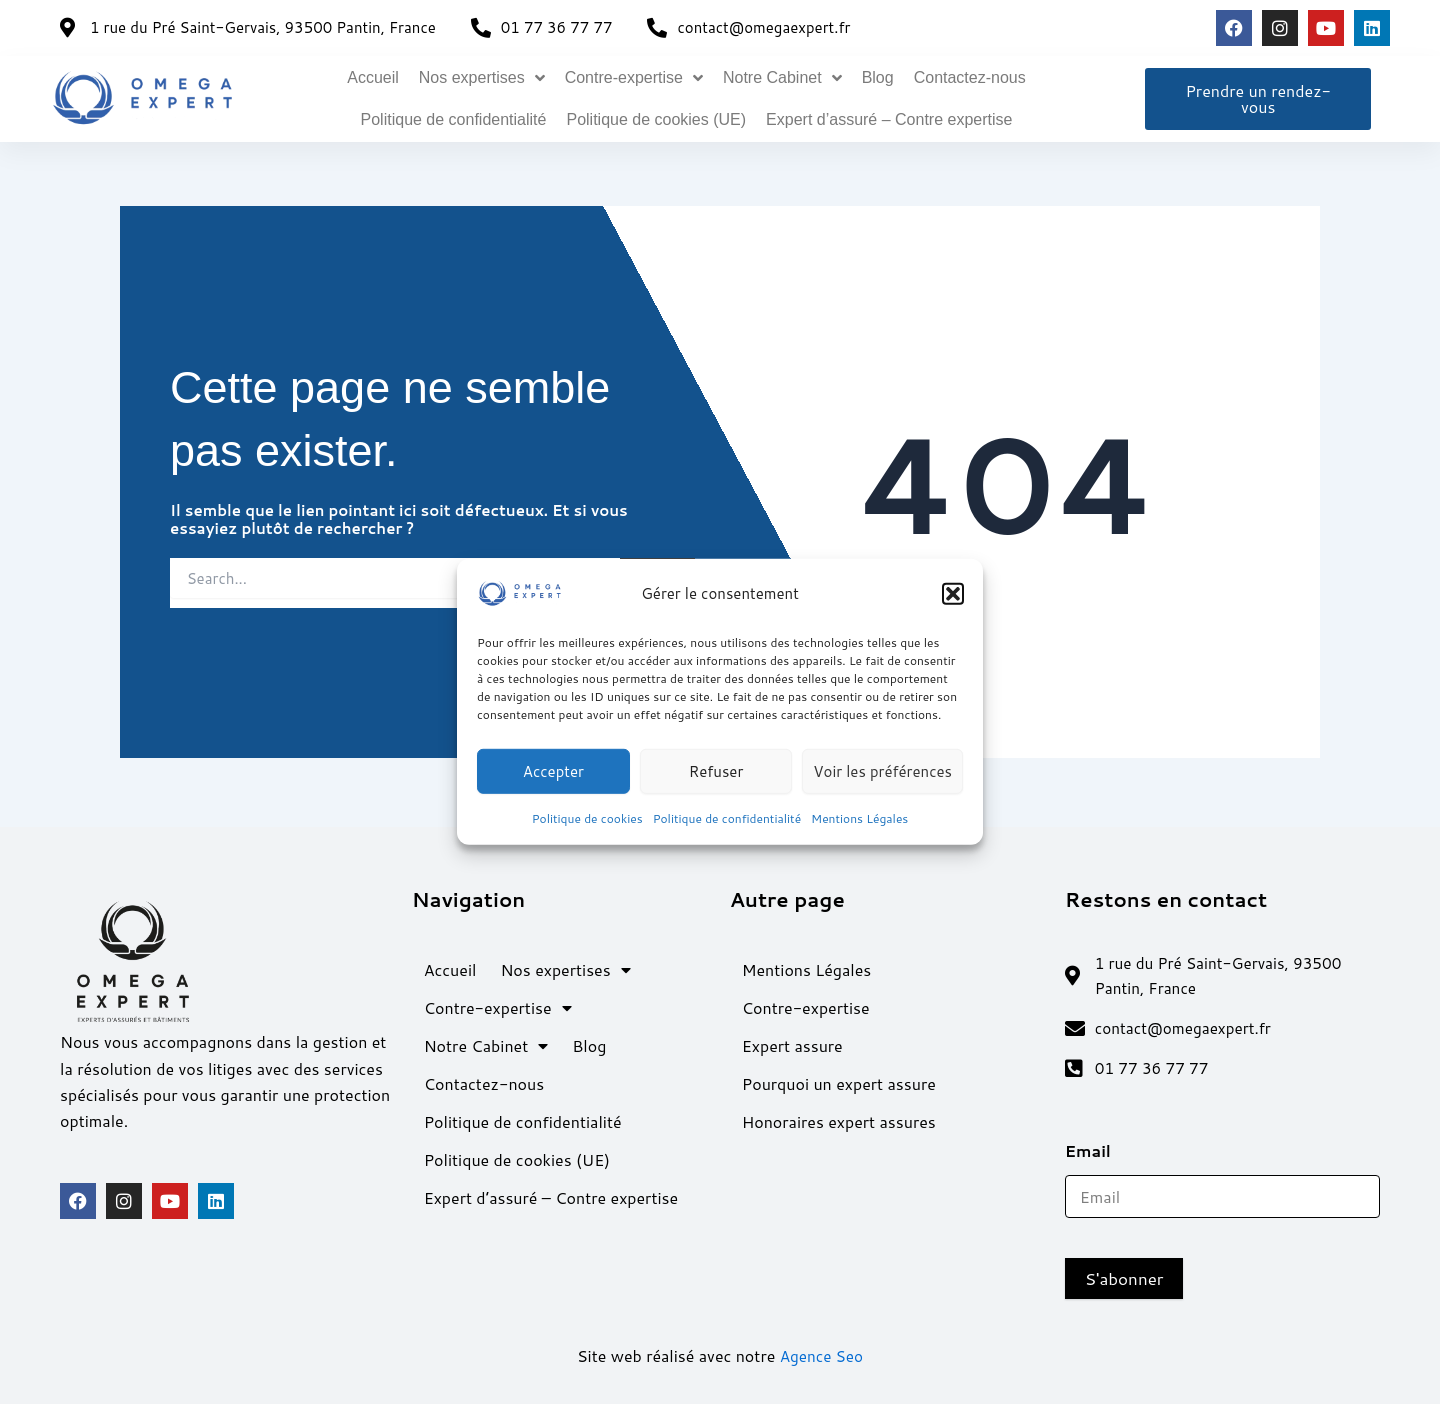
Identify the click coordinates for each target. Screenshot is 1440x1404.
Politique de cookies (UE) (656, 119)
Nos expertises (482, 78)
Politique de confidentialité (727, 818)
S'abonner (1124, 1278)
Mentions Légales (859, 818)
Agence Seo (821, 1355)
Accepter (553, 770)
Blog (878, 77)
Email (1095, 1150)
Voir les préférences (882, 770)
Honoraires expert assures (839, 1116)
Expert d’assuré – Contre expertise (889, 119)
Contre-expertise (634, 78)
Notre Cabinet (782, 78)
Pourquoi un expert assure (839, 1078)
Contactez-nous (970, 77)
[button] (953, 594)
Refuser (716, 770)
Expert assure (792, 1040)
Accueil (373, 77)
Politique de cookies (587, 818)
